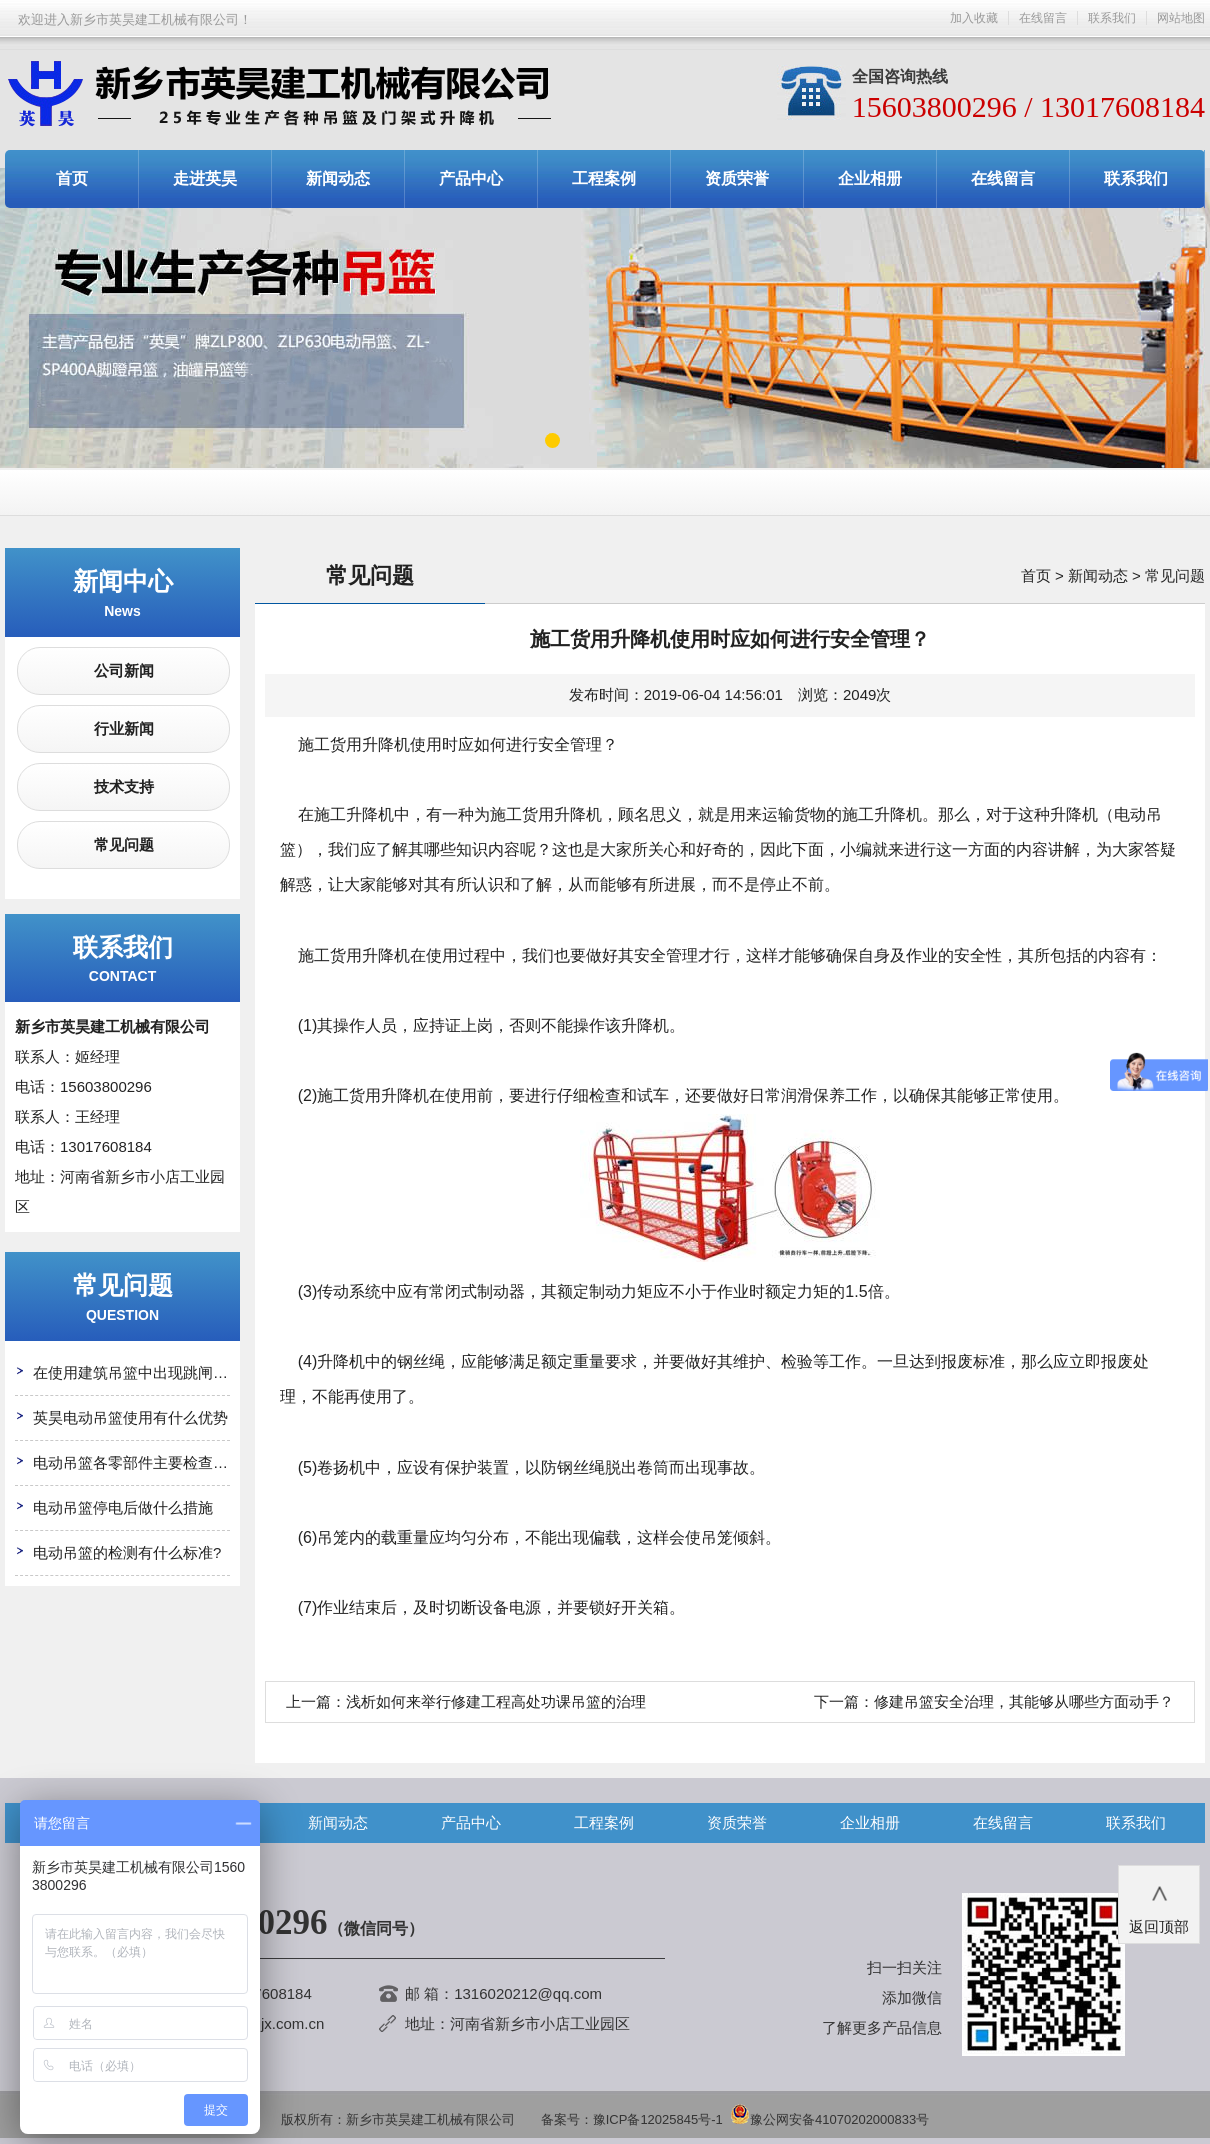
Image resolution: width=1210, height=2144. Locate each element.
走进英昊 (205, 178)
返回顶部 (1159, 1903)
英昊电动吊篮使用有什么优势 (130, 1417)
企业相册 (870, 178)
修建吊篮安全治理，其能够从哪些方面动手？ (1024, 1701)
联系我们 (1112, 18)
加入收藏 (974, 18)
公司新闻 (124, 670)
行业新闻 (124, 728)
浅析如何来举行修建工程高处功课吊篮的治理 (496, 1701)
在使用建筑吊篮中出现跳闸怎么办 (145, 1372)
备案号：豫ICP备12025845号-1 (632, 2119)
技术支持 (124, 786)
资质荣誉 (737, 178)
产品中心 (471, 178)
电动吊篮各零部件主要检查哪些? (142, 1462)
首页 (72, 178)
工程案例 (604, 178)
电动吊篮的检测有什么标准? (127, 1552)
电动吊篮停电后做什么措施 (123, 1507)
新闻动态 (338, 178)
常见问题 (124, 844)
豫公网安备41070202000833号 (829, 2119)
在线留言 (1043, 18)
